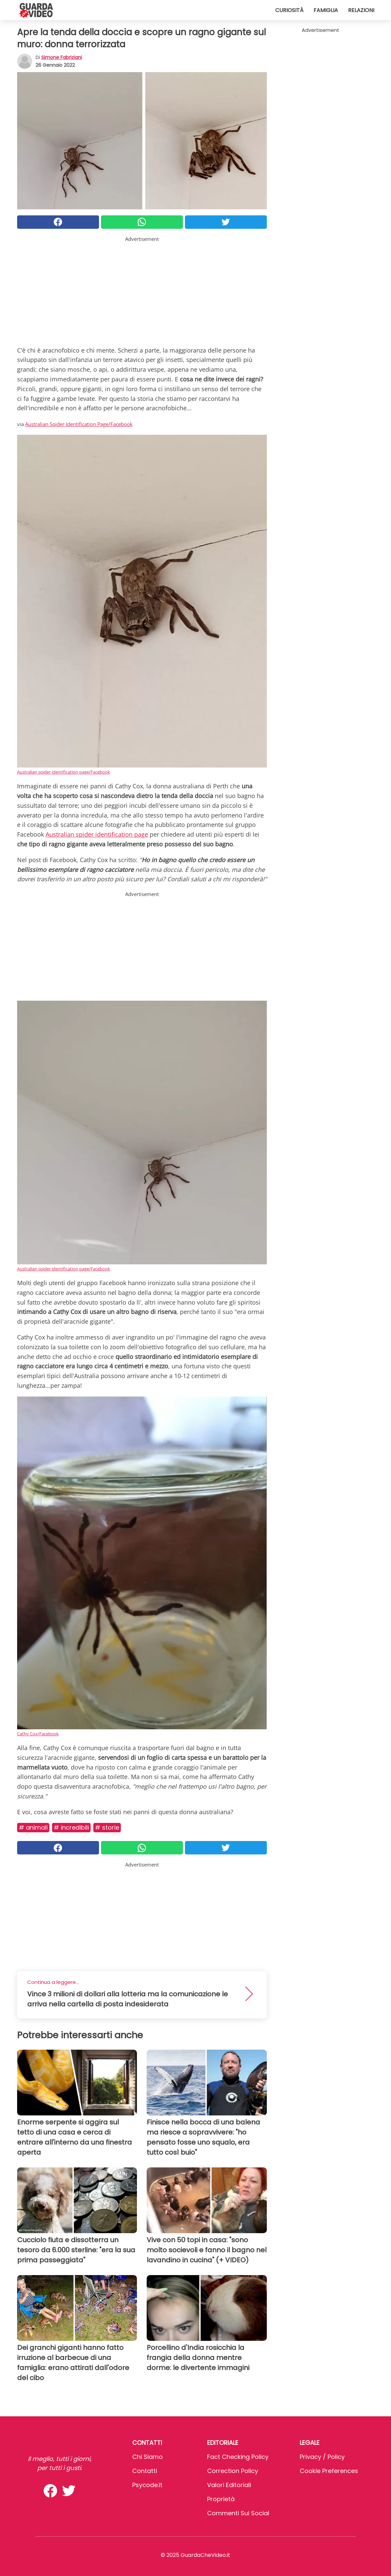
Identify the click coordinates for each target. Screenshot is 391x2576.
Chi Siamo (147, 2457)
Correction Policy (232, 2471)
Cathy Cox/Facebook (38, 1734)
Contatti (144, 2471)
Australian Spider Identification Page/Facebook (79, 424)
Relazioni (361, 10)
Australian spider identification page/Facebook (63, 772)
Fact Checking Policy (237, 2457)
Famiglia (325, 10)
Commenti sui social (238, 2513)
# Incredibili (71, 1827)
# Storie (107, 1827)
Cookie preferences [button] (329, 2471)
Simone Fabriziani (61, 57)
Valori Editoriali (229, 2485)
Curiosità (289, 10)
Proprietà (221, 2499)
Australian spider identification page (97, 834)
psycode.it (147, 2485)
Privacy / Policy (322, 2457)
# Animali (33, 1827)
